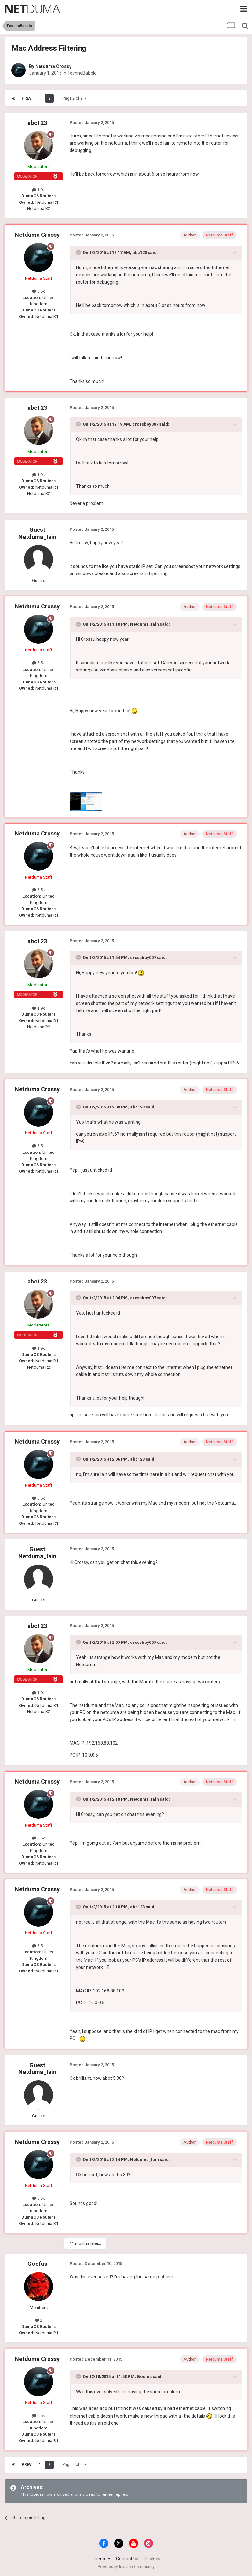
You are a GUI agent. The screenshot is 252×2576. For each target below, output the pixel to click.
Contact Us (127, 2558)
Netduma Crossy (53, 66)
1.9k (38, 189)
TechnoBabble (82, 73)
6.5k (38, 291)
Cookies (152, 2558)
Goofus (37, 2263)
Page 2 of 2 (74, 98)
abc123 (37, 122)
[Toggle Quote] (79, 252)
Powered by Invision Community (126, 2566)
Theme (101, 2558)
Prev (27, 98)
